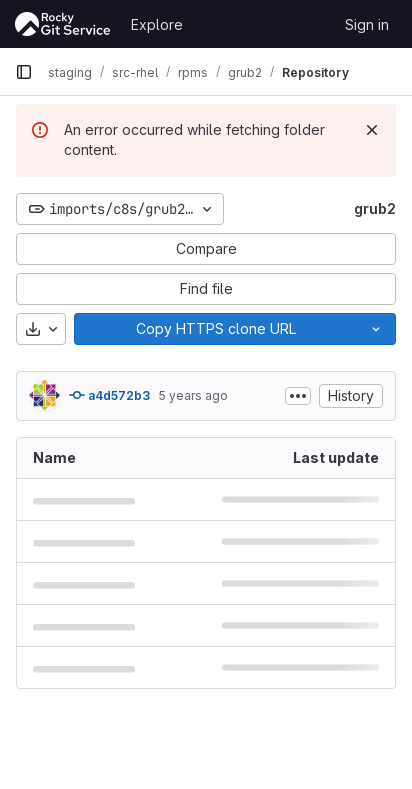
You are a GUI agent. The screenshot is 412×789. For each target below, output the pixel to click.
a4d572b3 (109, 395)
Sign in (367, 24)
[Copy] (215, 329)
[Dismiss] (372, 130)
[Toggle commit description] (298, 396)
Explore (157, 24)
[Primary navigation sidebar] (24, 72)
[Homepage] (63, 24)
